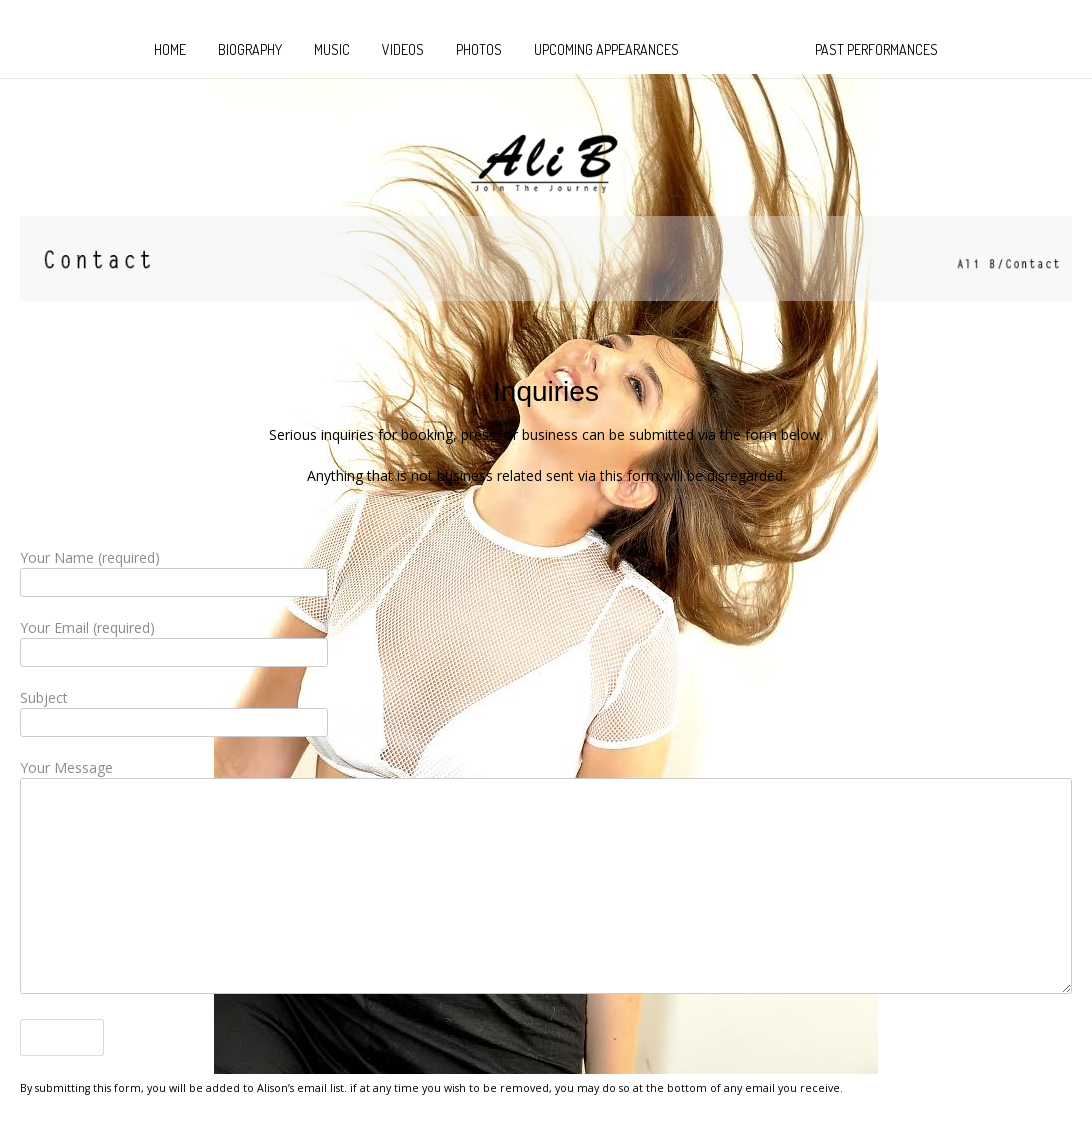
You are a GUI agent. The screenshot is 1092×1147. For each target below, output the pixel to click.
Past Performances (876, 49)
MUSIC (332, 49)
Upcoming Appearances (606, 49)
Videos (403, 49)
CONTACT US (747, 49)
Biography (250, 49)
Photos (479, 49)
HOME (170, 49)
